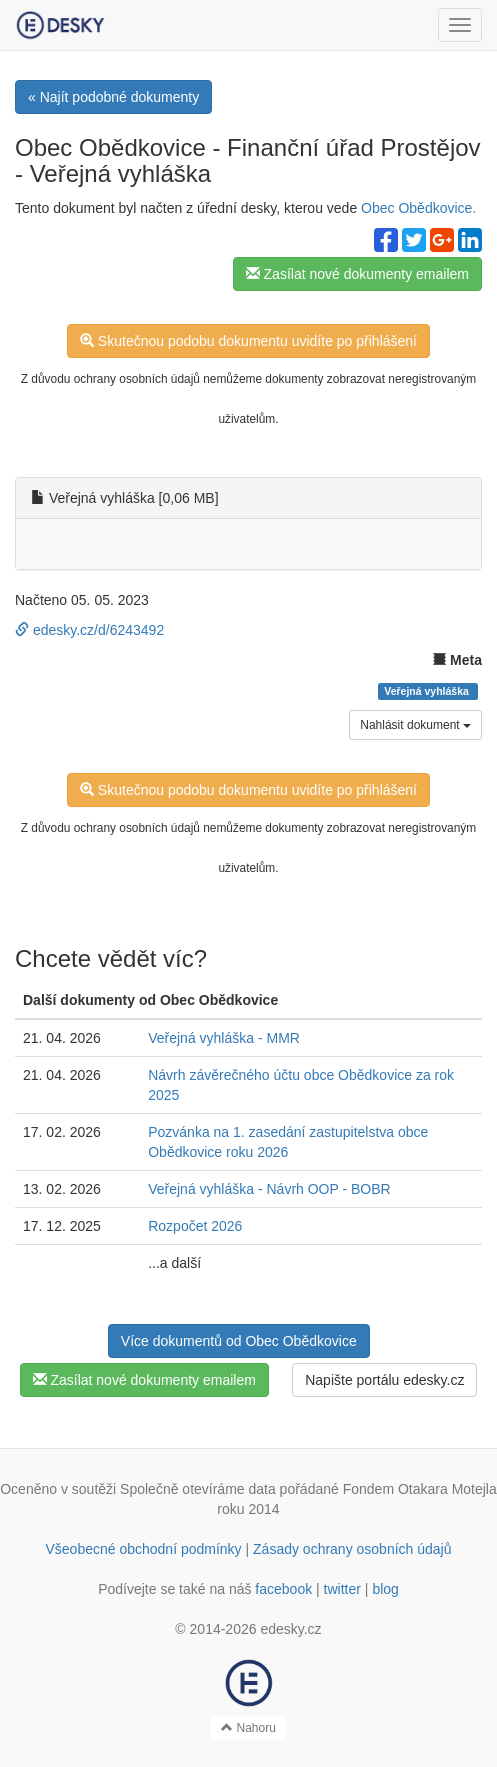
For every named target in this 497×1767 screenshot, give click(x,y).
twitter (342, 1589)
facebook (283, 1589)
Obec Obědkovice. (418, 208)
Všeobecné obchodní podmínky (143, 1549)
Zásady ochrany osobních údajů (352, 1549)
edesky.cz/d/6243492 (89, 630)
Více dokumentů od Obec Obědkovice (239, 1341)
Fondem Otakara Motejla (420, 1489)
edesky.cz (290, 1629)
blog (385, 1589)
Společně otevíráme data (198, 1489)
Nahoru (248, 1728)
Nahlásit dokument (415, 725)
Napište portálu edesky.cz (384, 1380)
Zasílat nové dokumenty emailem (357, 274)
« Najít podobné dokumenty (113, 97)
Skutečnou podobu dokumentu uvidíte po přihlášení (248, 341)
